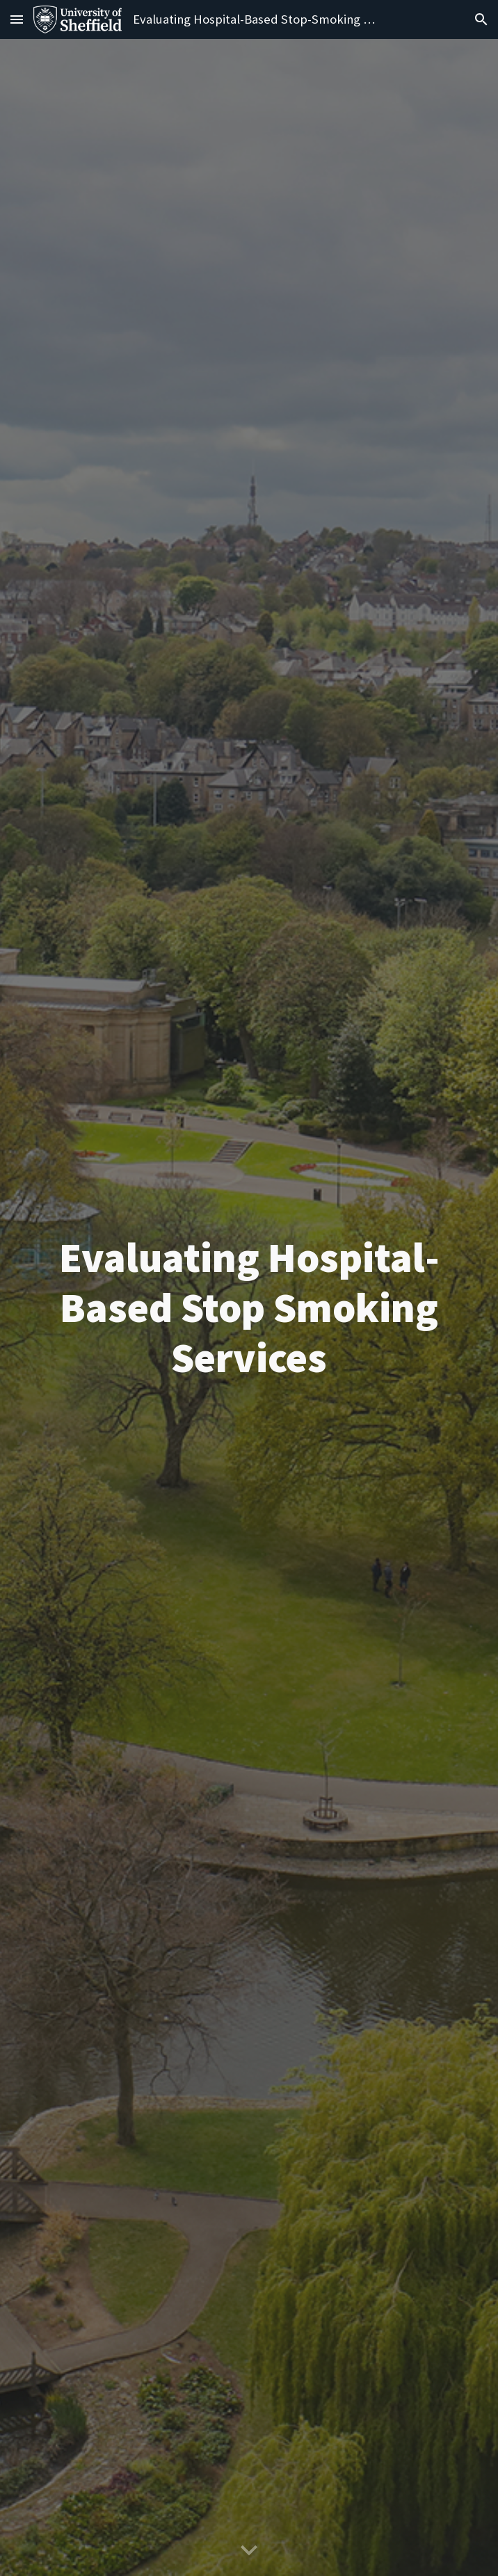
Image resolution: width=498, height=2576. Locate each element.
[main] (249, 1307)
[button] (16, 19)
